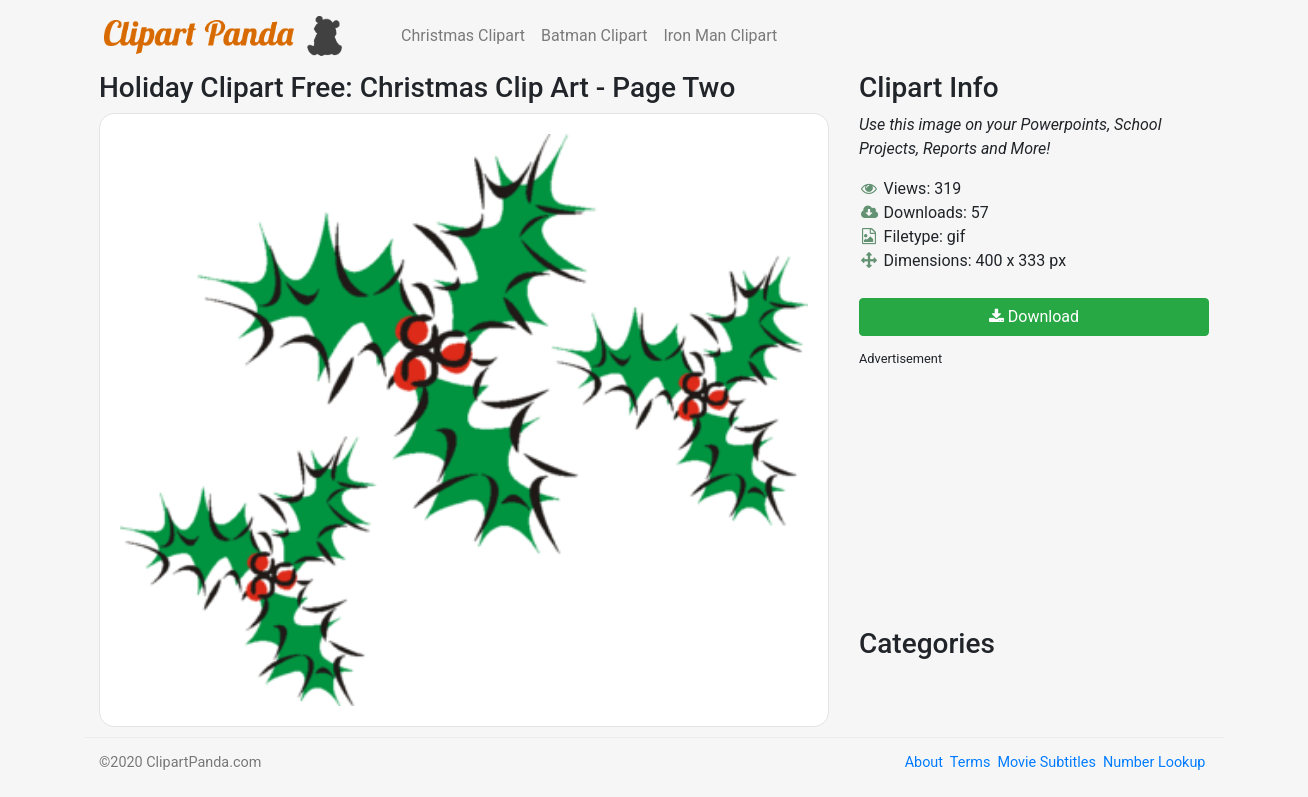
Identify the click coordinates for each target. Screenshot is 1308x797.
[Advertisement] (1009, 495)
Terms (970, 762)
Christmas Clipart (463, 35)
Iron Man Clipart (720, 35)
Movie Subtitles (1046, 762)
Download (1034, 316)
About (924, 762)
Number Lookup (1154, 762)
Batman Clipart (594, 35)
